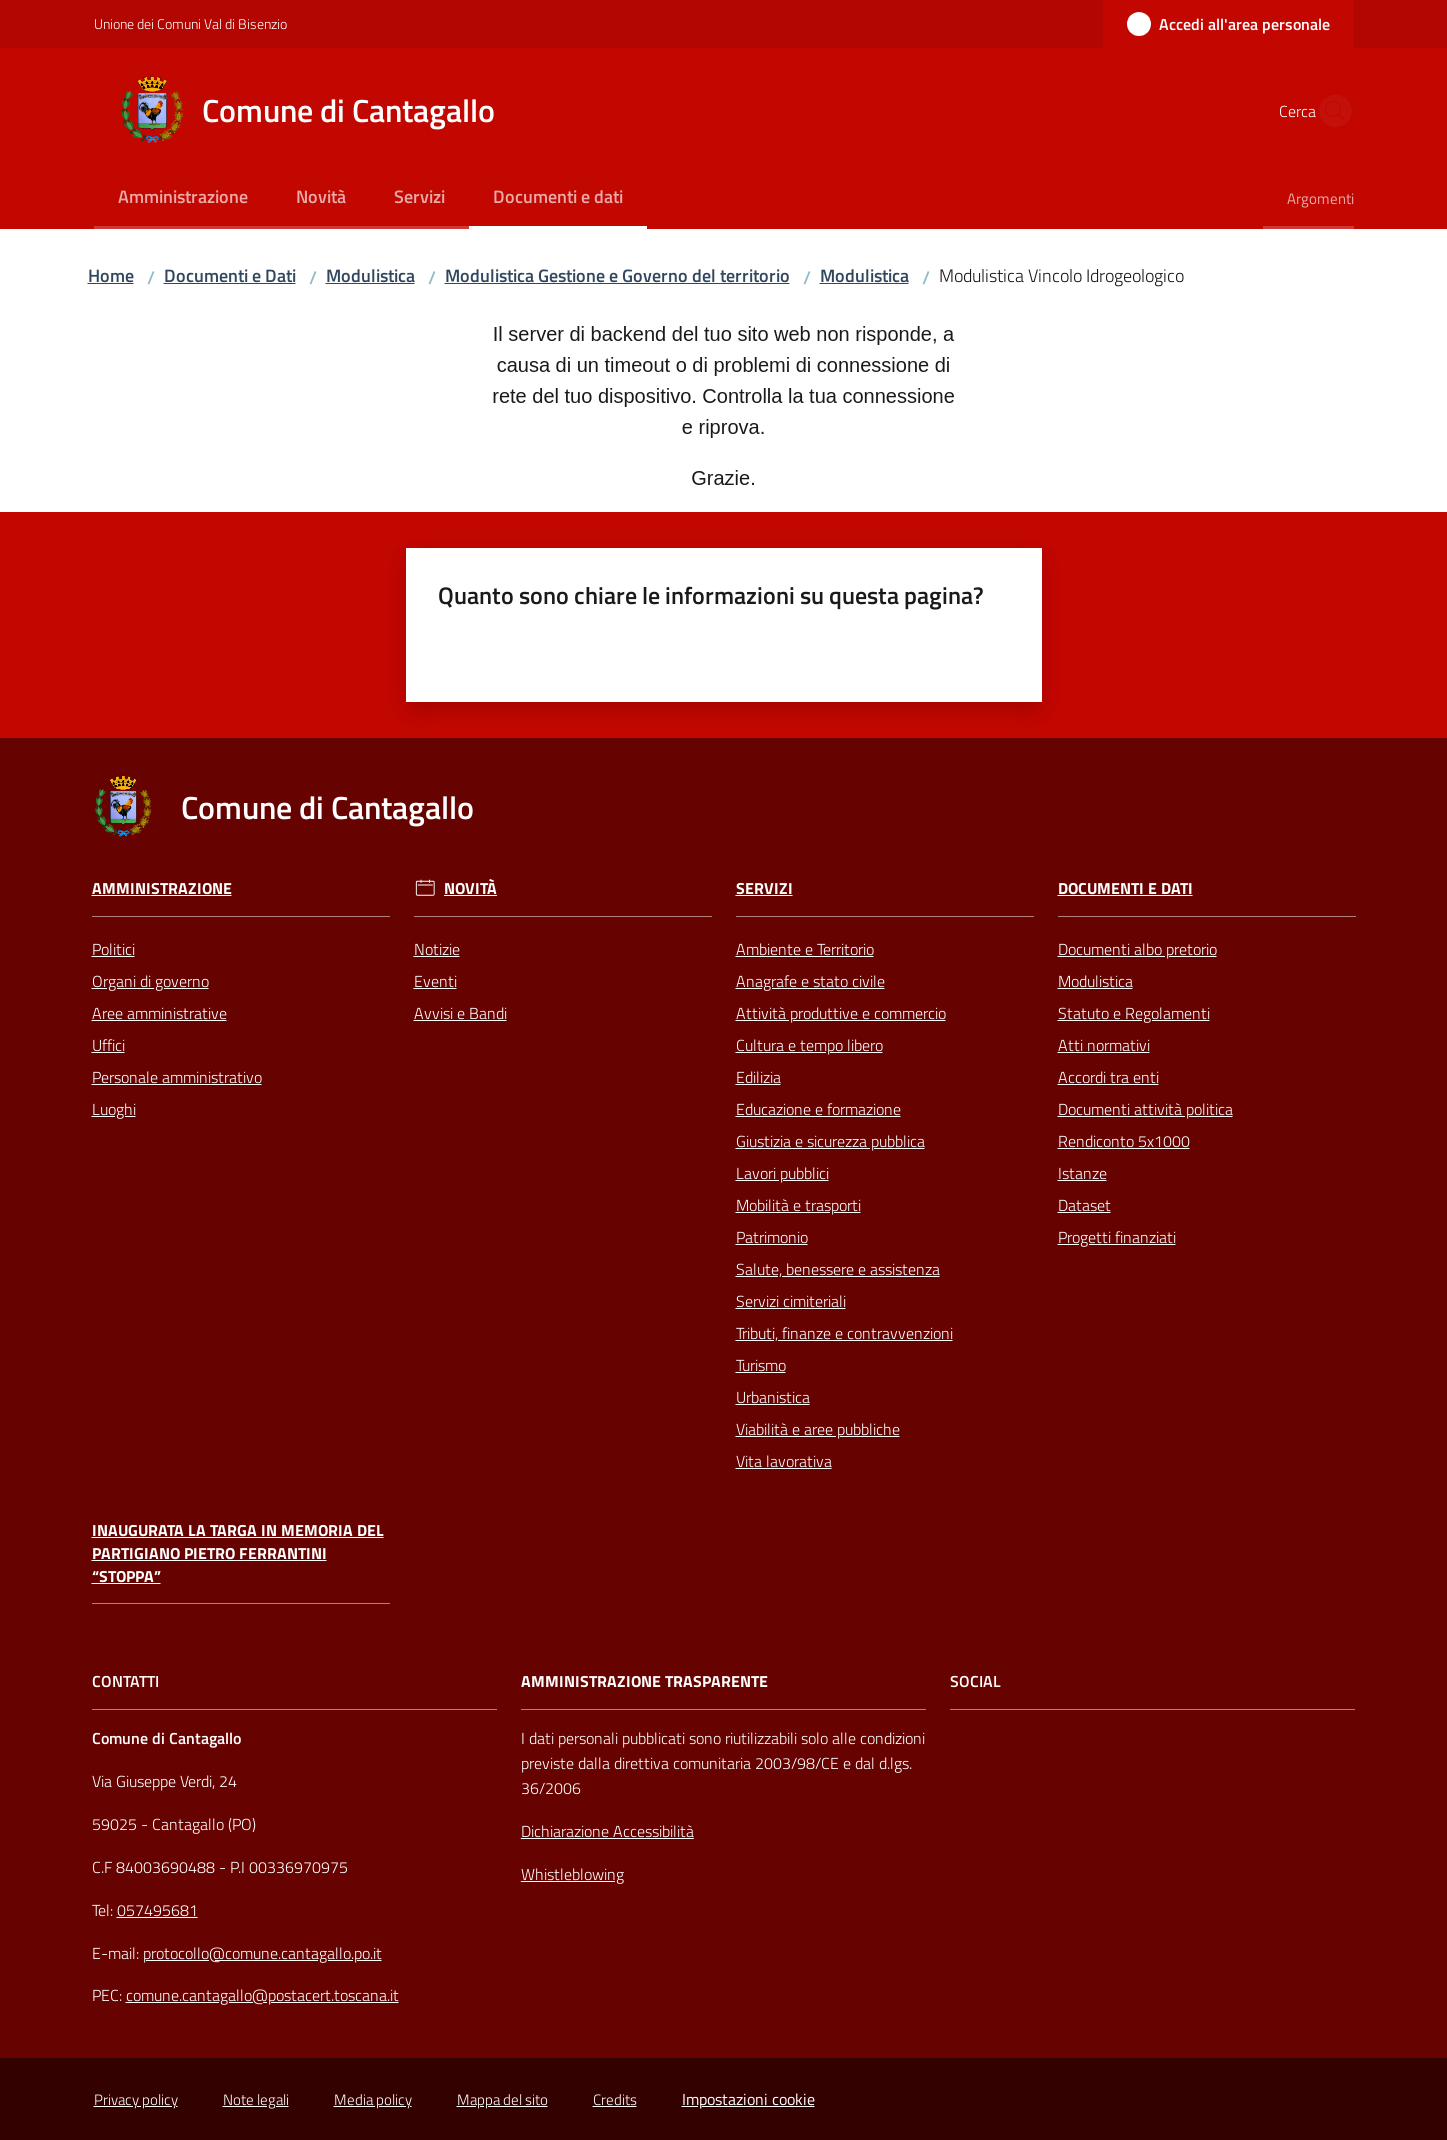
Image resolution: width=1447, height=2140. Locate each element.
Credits (615, 2099)
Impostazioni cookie (748, 2099)
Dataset (1084, 1205)
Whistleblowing (572, 1874)
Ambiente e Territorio (805, 949)
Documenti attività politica (1145, 1109)
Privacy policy (136, 2099)
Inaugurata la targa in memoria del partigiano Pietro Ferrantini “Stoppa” (238, 1553)
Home (111, 275)
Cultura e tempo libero (809, 1045)
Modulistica (370, 275)
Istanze (1082, 1173)
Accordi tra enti (1108, 1077)
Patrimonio (772, 1237)
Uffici (108, 1045)
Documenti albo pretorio (1137, 949)
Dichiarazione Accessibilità (607, 1831)
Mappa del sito (502, 2099)
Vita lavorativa (784, 1461)
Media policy (373, 2099)
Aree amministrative (159, 1013)
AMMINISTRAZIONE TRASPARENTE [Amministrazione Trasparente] (644, 1681)
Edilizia (758, 1077)
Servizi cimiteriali (791, 1301)
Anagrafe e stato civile (810, 981)
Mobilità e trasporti (798, 1205)
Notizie (437, 949)
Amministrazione (162, 888)
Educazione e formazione (818, 1109)
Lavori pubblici (782, 1173)
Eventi (435, 981)
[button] (1330, 111)
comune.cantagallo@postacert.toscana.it (262, 1995)
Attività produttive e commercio (841, 1013)
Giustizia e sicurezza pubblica (830, 1141)
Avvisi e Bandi (460, 1013)
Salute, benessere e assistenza (838, 1269)
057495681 (157, 1910)
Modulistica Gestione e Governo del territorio (617, 275)
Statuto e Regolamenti (1134, 1013)
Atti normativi (1104, 1045)
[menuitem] (183, 198)
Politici (113, 949)
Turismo (761, 1365)
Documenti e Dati (230, 275)
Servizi (764, 888)
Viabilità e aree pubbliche (818, 1429)
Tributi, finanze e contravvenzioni (844, 1333)
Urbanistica (773, 1397)
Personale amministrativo (177, 1077)
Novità (470, 888)
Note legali (256, 2099)
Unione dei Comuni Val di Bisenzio (190, 23)
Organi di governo (150, 981)
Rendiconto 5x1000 (1124, 1141)
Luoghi (114, 1109)
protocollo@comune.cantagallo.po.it (262, 1953)
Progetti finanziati (1117, 1237)
